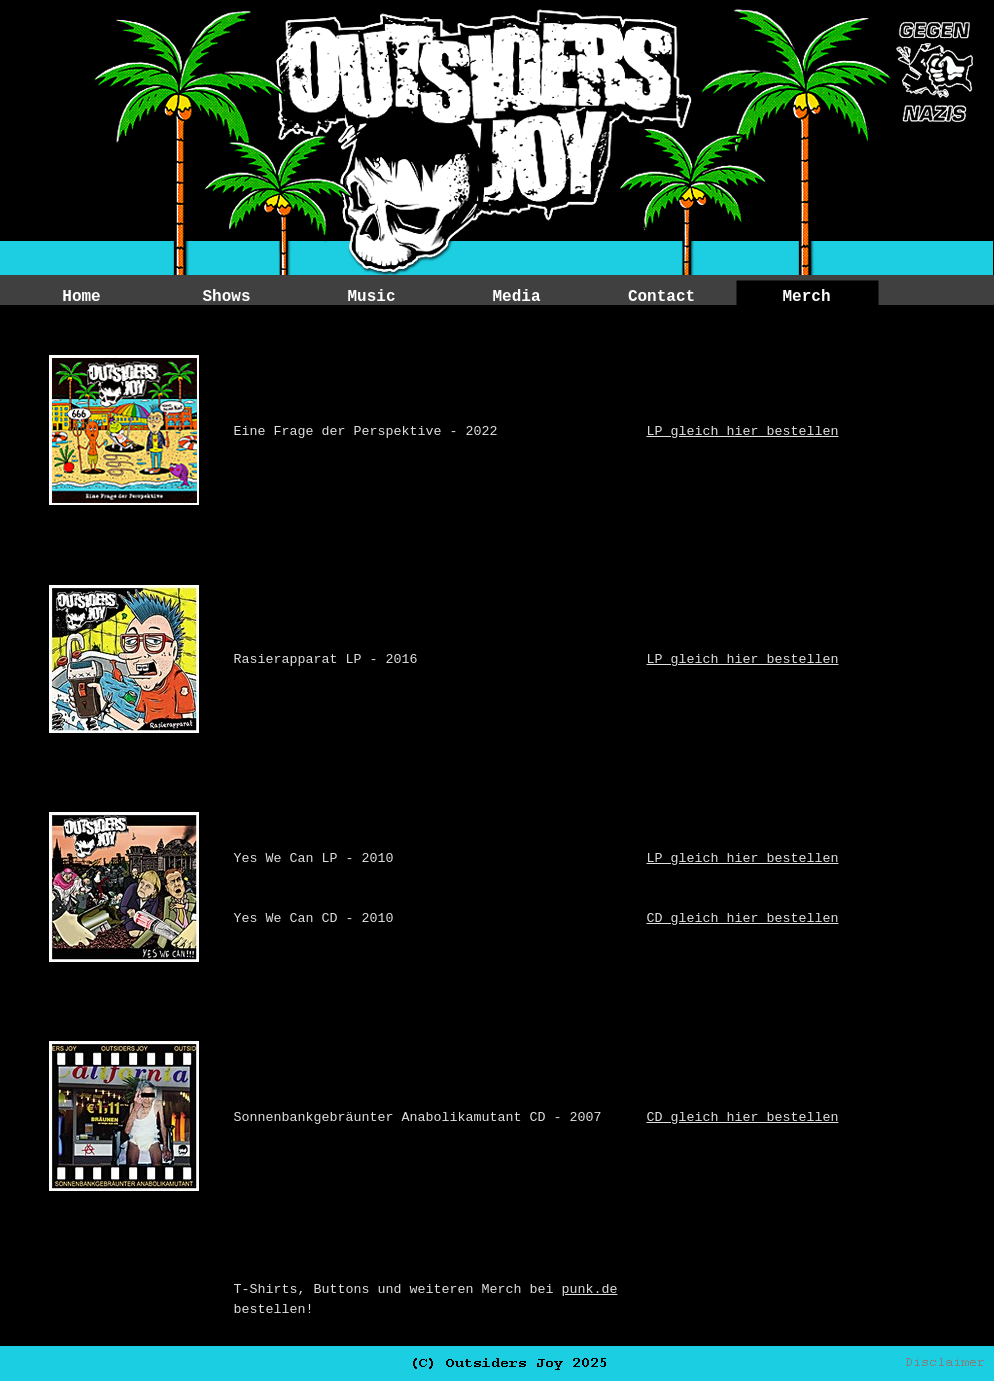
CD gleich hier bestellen (743, 918)
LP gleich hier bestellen (743, 431)
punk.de (589, 1289)
